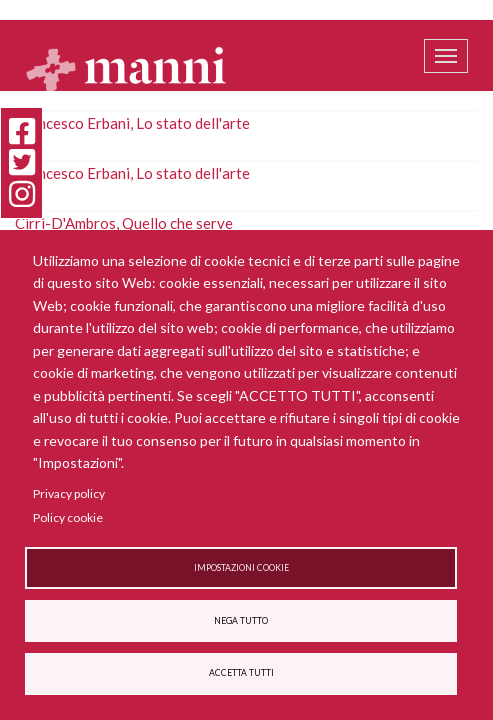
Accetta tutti (241, 673)
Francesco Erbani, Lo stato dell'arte (132, 123)
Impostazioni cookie (241, 568)
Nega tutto (241, 621)
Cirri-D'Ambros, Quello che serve (124, 223)
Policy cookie (68, 517)
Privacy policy (69, 493)
